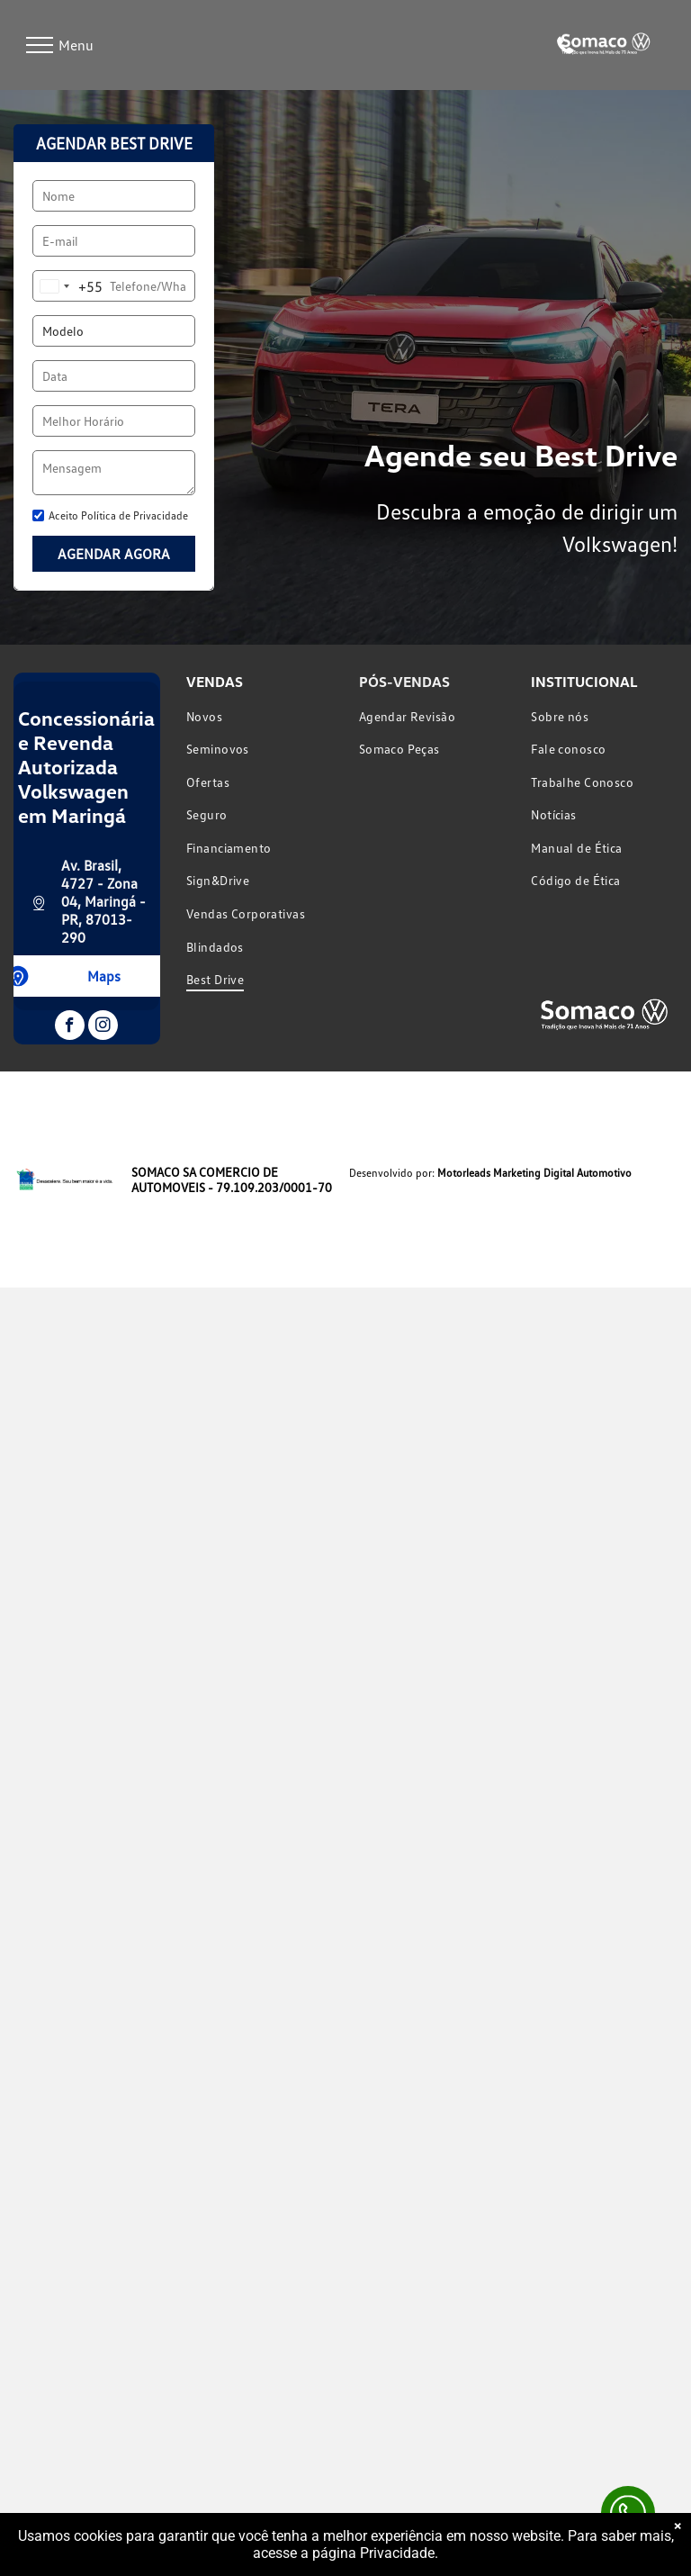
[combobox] (68, 286)
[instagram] (103, 1027)
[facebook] (70, 1027)
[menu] (39, 45)
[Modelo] (113, 331)
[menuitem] (259, 716)
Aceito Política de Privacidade (118, 515)
